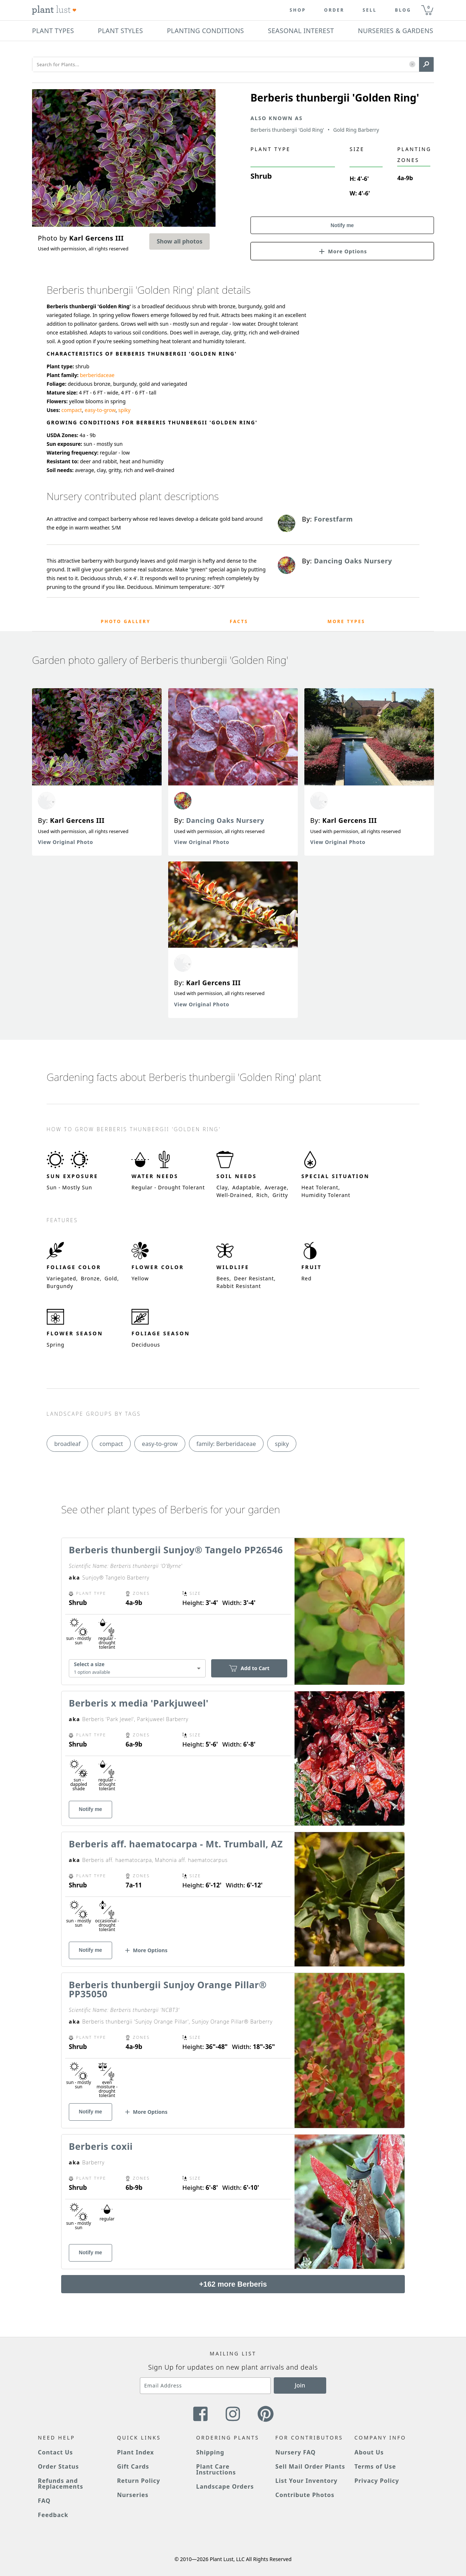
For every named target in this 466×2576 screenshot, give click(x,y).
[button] (412, 64)
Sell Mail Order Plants (310, 2466)
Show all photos (179, 241)
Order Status (58, 2466)
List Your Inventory (306, 2481)
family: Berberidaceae (226, 1444)
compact (72, 410)
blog (403, 10)
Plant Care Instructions (216, 2469)
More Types (346, 621)
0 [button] (428, 7)
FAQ (44, 2501)
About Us (369, 2452)
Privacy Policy (377, 2481)
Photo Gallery (126, 621)
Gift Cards (133, 2466)
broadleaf (67, 1444)
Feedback (53, 2515)
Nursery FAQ (295, 2452)
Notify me (342, 225)
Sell (370, 10)
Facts (239, 621)
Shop (297, 10)
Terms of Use (375, 2466)
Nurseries (132, 2495)
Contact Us (55, 2452)
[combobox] (137, 1668)
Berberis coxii (101, 2146)
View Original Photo (65, 842)
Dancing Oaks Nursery (225, 820)
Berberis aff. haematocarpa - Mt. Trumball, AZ (176, 1844)
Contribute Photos (304, 2495)
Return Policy (138, 2481)
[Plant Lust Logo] (54, 10)
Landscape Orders (225, 2486)
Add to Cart (249, 1668)
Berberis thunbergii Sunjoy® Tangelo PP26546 (176, 1549)
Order (334, 10)
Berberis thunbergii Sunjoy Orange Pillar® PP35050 (168, 1989)
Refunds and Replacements (60, 2483)
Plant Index (135, 2452)
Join (300, 2385)
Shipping (210, 2452)
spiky (124, 410)
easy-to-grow (100, 410)
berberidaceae (97, 375)
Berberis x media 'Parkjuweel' (139, 1703)
